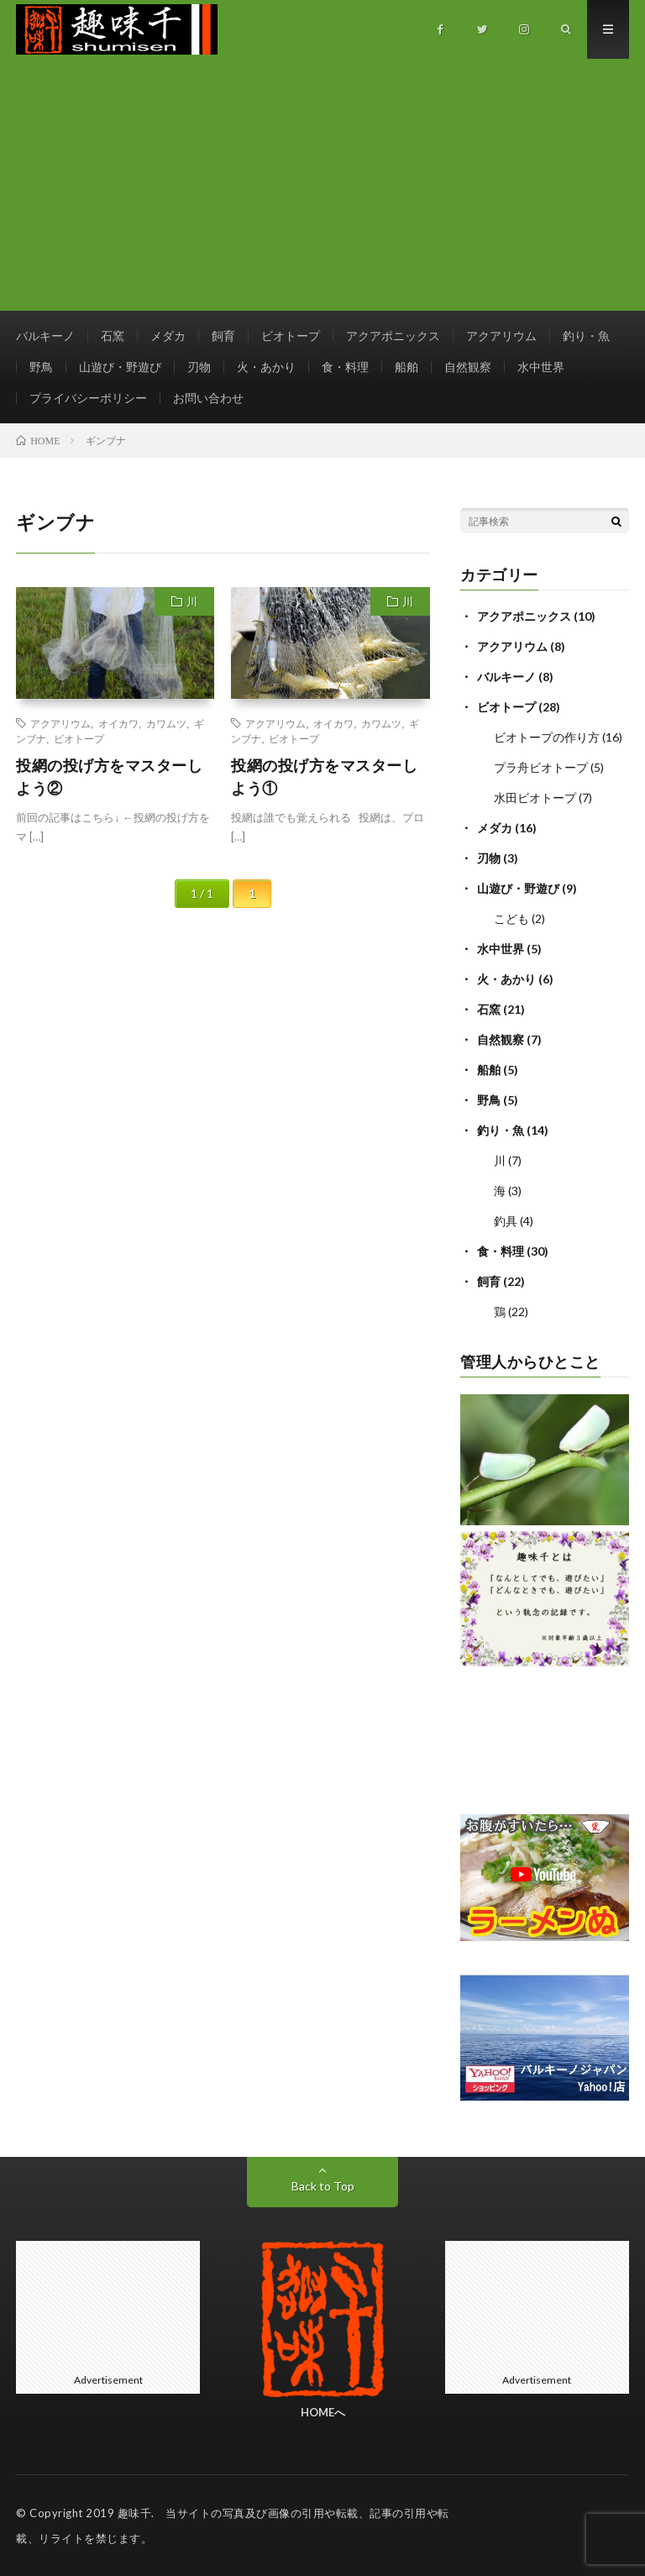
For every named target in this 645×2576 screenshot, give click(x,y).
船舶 (406, 366)
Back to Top (322, 2186)
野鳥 (41, 366)
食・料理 (345, 366)
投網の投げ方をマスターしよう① (324, 776)
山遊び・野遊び (120, 366)
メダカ (168, 335)
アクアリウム (501, 335)
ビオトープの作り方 (547, 737)
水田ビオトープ (535, 797)
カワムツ (166, 723)
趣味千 (135, 2513)
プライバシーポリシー (88, 398)
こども (511, 918)
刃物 (199, 366)
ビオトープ (290, 335)
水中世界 (540, 366)
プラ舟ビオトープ (541, 767)
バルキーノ (45, 335)
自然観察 (467, 366)
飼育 (223, 335)
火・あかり (266, 366)
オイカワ (118, 723)
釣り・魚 (586, 335)
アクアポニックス (393, 335)
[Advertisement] (322, 184)
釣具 (505, 1221)
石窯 (112, 335)
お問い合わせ (208, 398)
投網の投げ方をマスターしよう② (109, 776)
